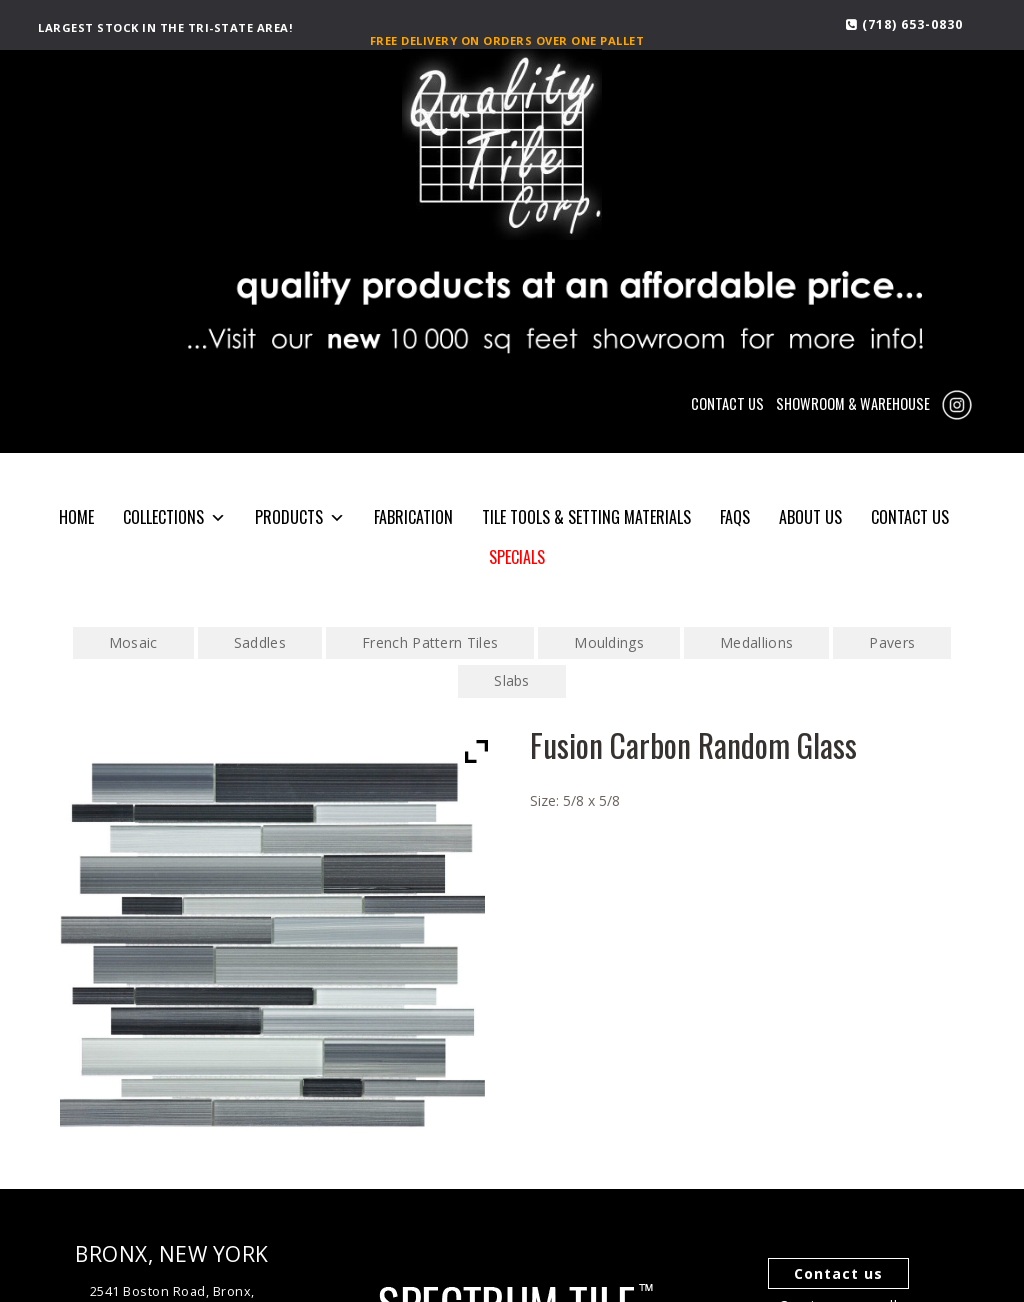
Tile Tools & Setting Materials (586, 517)
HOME (76, 517)
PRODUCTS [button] (300, 517)
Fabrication (413, 517)
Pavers (892, 642)
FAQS (735, 517)
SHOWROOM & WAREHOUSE (853, 403)
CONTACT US (727, 403)
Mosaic (133, 642)
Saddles (260, 642)
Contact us (838, 1273)
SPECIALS (517, 557)
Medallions (756, 642)
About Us (810, 517)
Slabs (512, 680)
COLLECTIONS (174, 517)
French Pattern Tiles (430, 642)
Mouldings (609, 642)
